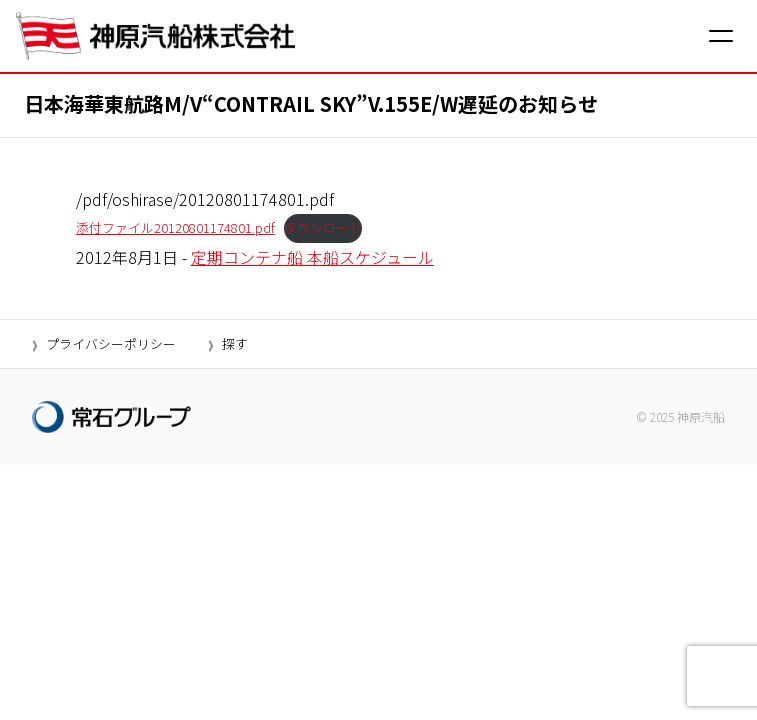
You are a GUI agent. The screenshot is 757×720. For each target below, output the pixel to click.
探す (235, 343)
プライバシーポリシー (111, 343)
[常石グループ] (111, 417)
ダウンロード (323, 227)
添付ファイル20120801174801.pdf (175, 227)
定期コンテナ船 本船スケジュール (312, 257)
